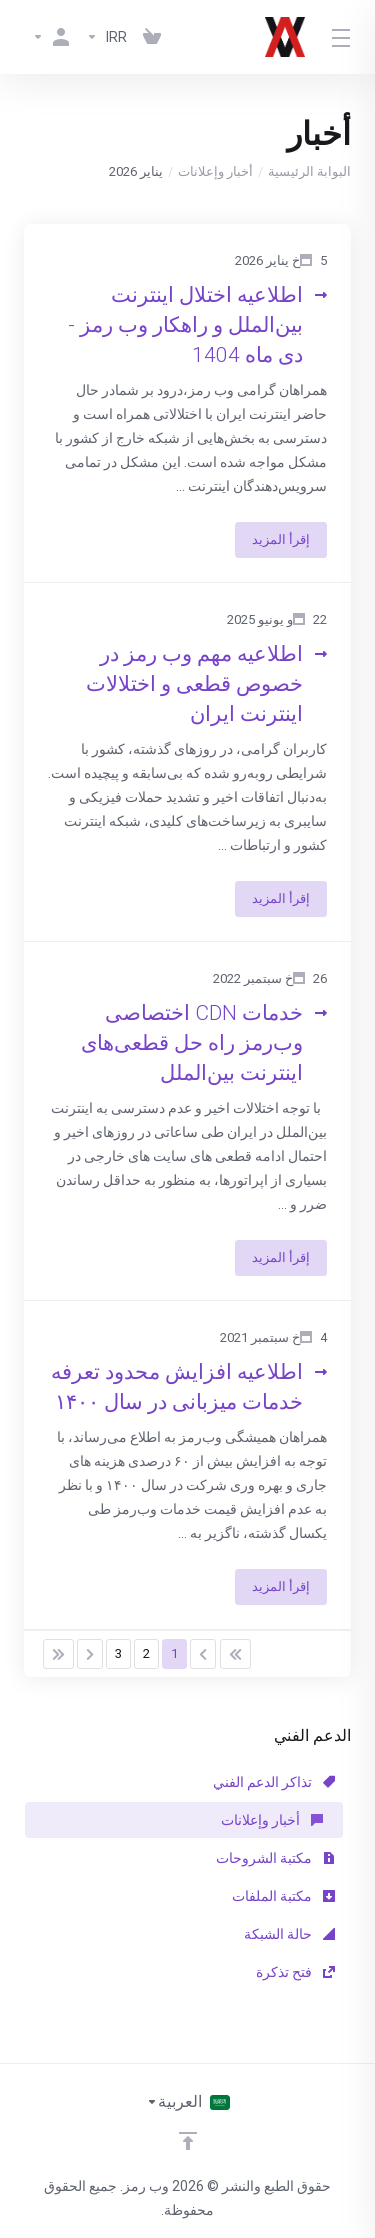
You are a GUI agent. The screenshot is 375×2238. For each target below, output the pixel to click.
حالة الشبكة (289, 1934)
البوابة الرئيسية (309, 171)
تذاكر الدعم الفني (274, 1782)
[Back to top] (188, 2141)
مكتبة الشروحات (275, 1858)
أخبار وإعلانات (215, 171)
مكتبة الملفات (283, 1896)
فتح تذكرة (295, 1972)
